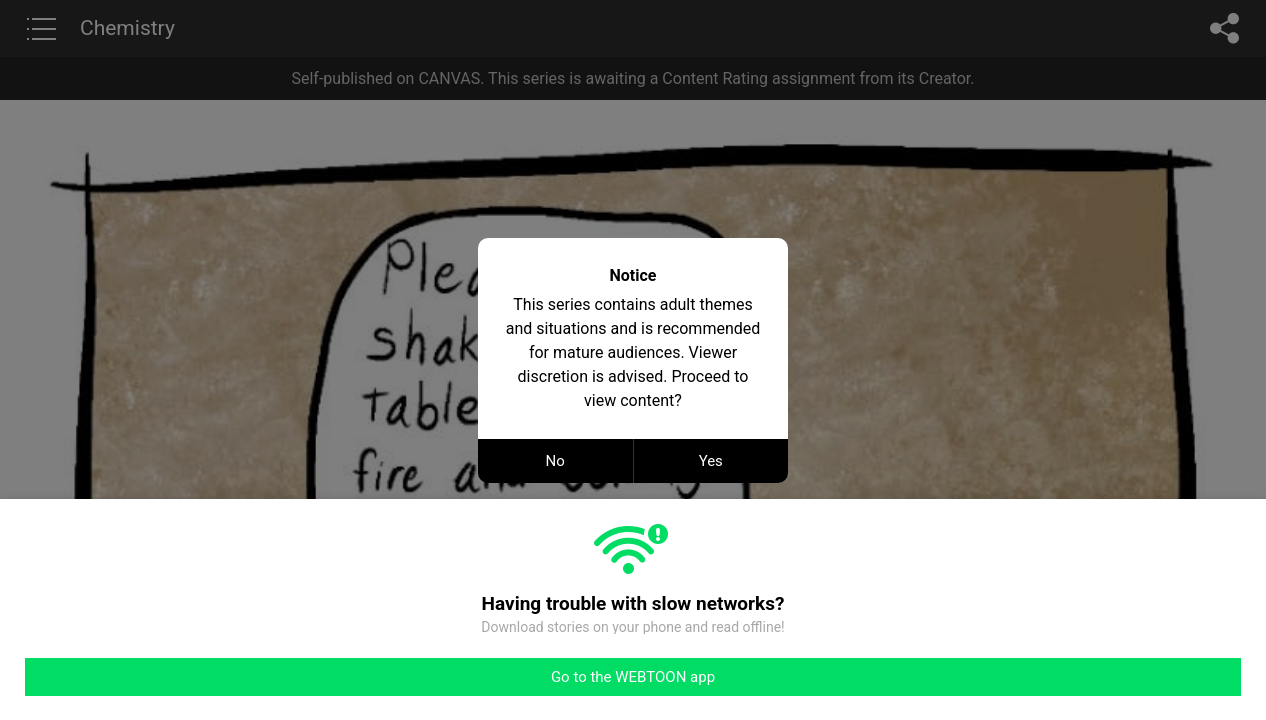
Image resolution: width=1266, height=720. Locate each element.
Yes (711, 461)
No (555, 461)
